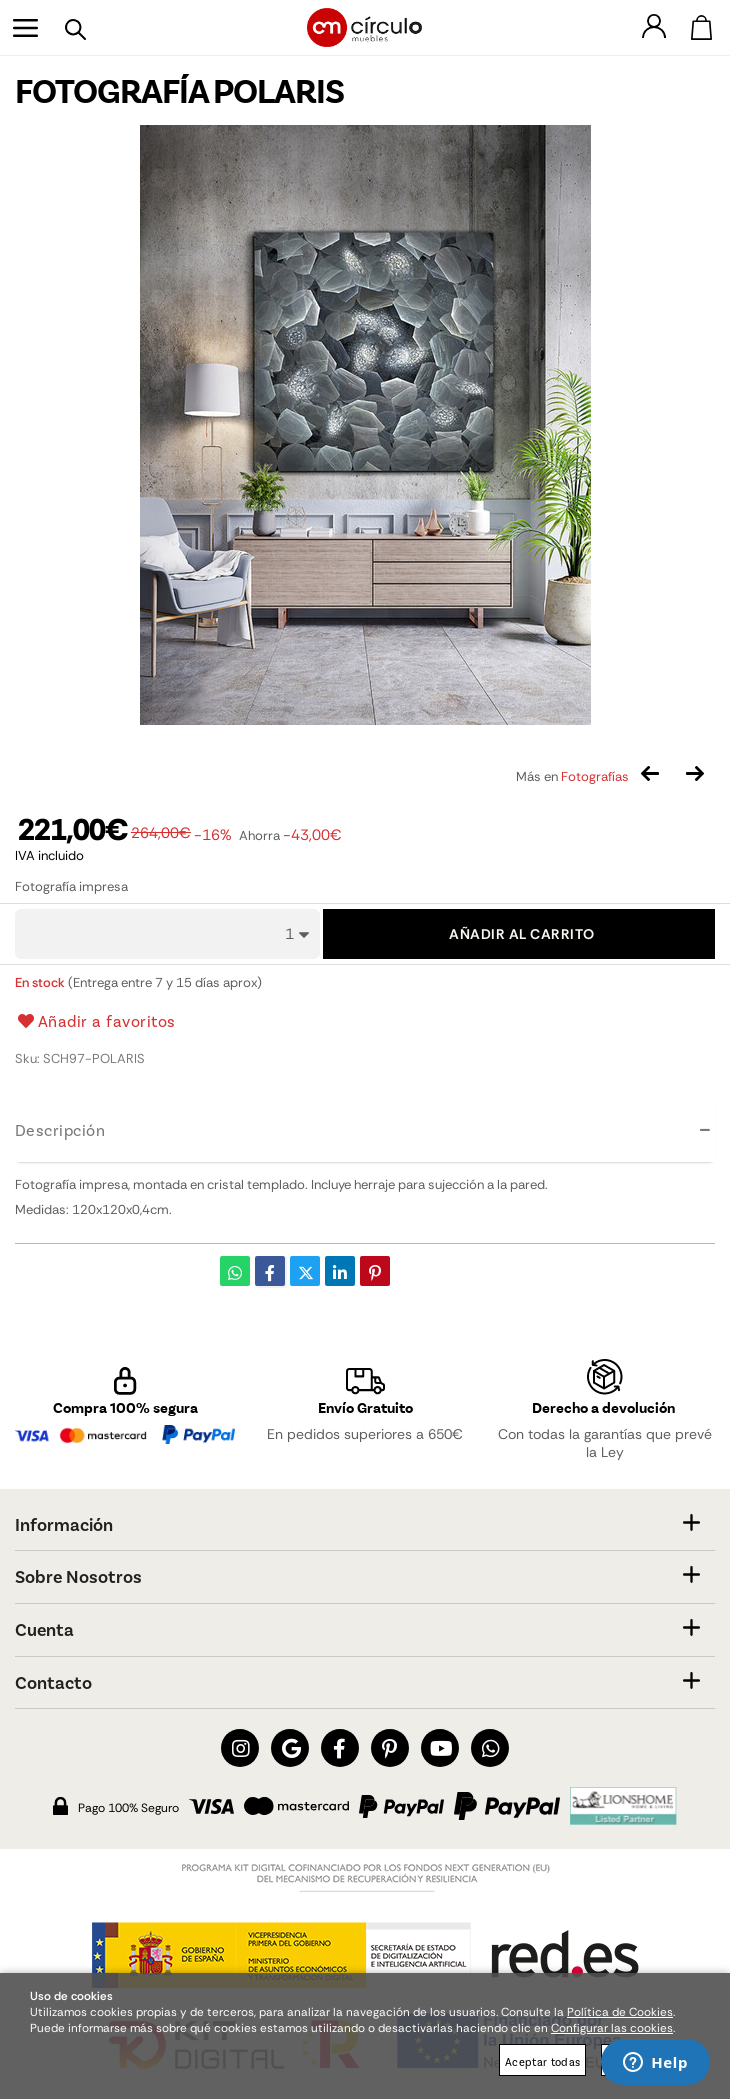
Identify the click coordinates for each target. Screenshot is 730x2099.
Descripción (60, 1129)
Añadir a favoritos (95, 1021)
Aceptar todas (542, 2061)
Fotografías (595, 776)
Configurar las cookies (612, 2028)
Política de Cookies (620, 2012)
